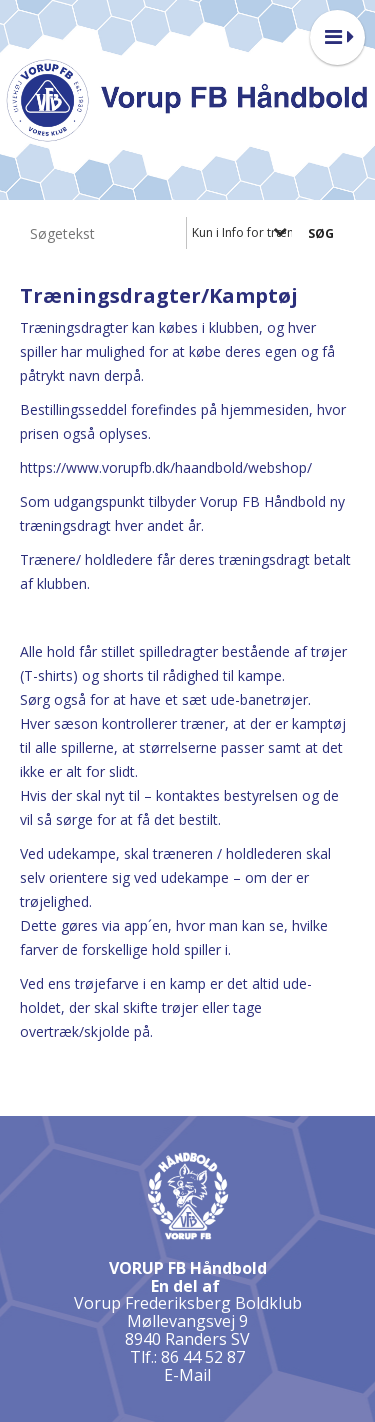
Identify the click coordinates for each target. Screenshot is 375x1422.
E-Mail (187, 1375)
